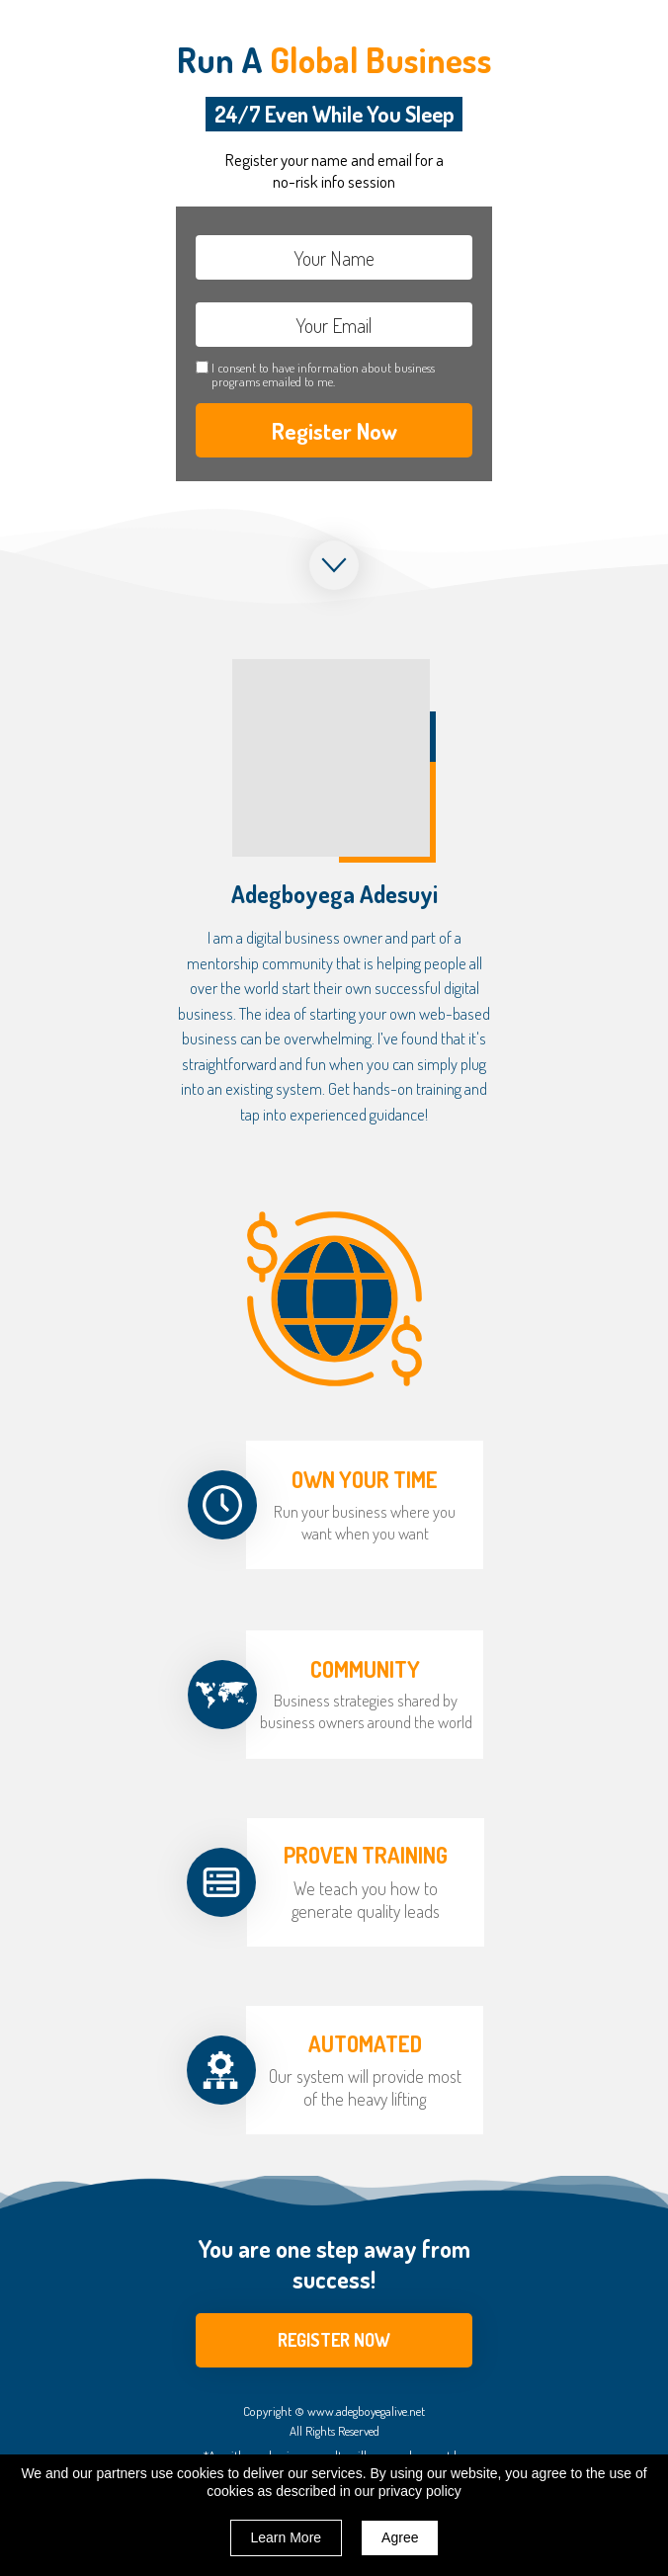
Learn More (286, 2537)
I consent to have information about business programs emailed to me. (323, 375)
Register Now (334, 430)
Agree (399, 2537)
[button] (334, 2340)
